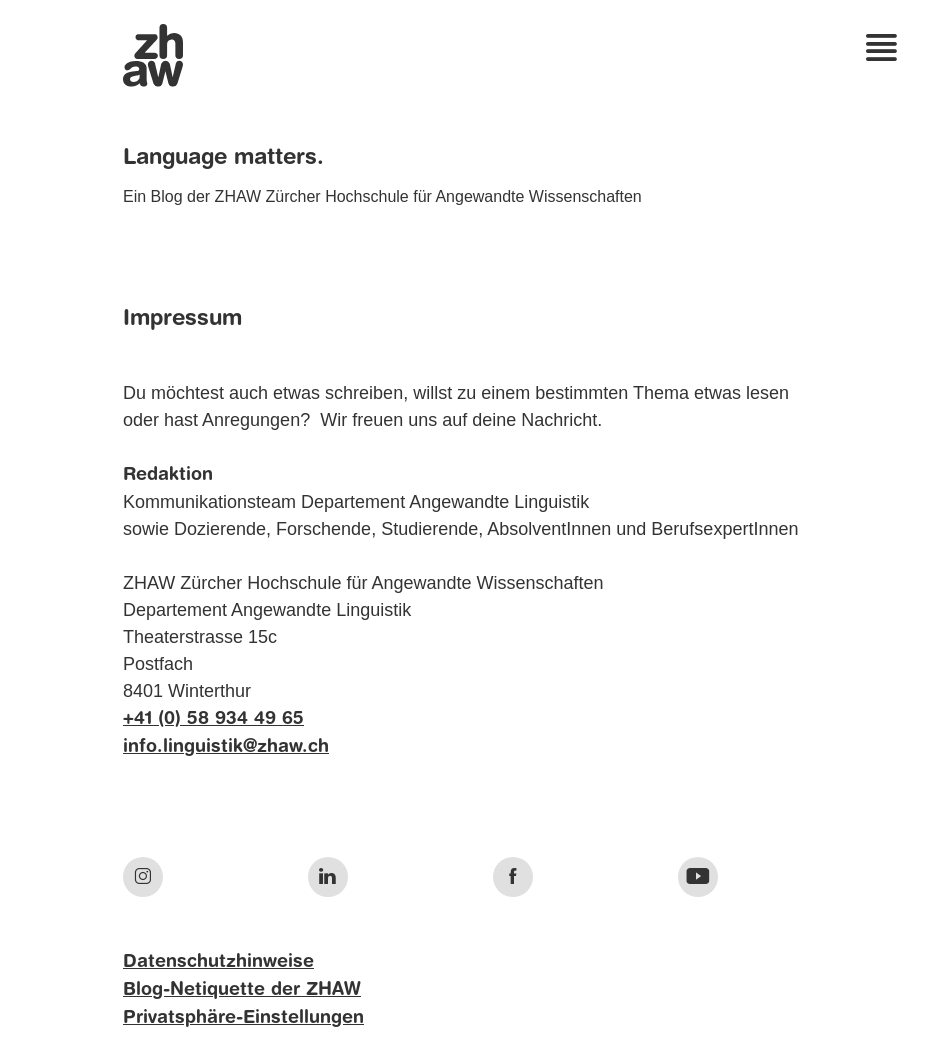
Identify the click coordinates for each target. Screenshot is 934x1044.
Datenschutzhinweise (218, 962)
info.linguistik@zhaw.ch (226, 747)
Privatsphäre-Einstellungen (243, 1018)
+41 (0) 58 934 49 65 (213, 719)
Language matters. (223, 158)
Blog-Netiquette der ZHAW (242, 990)
